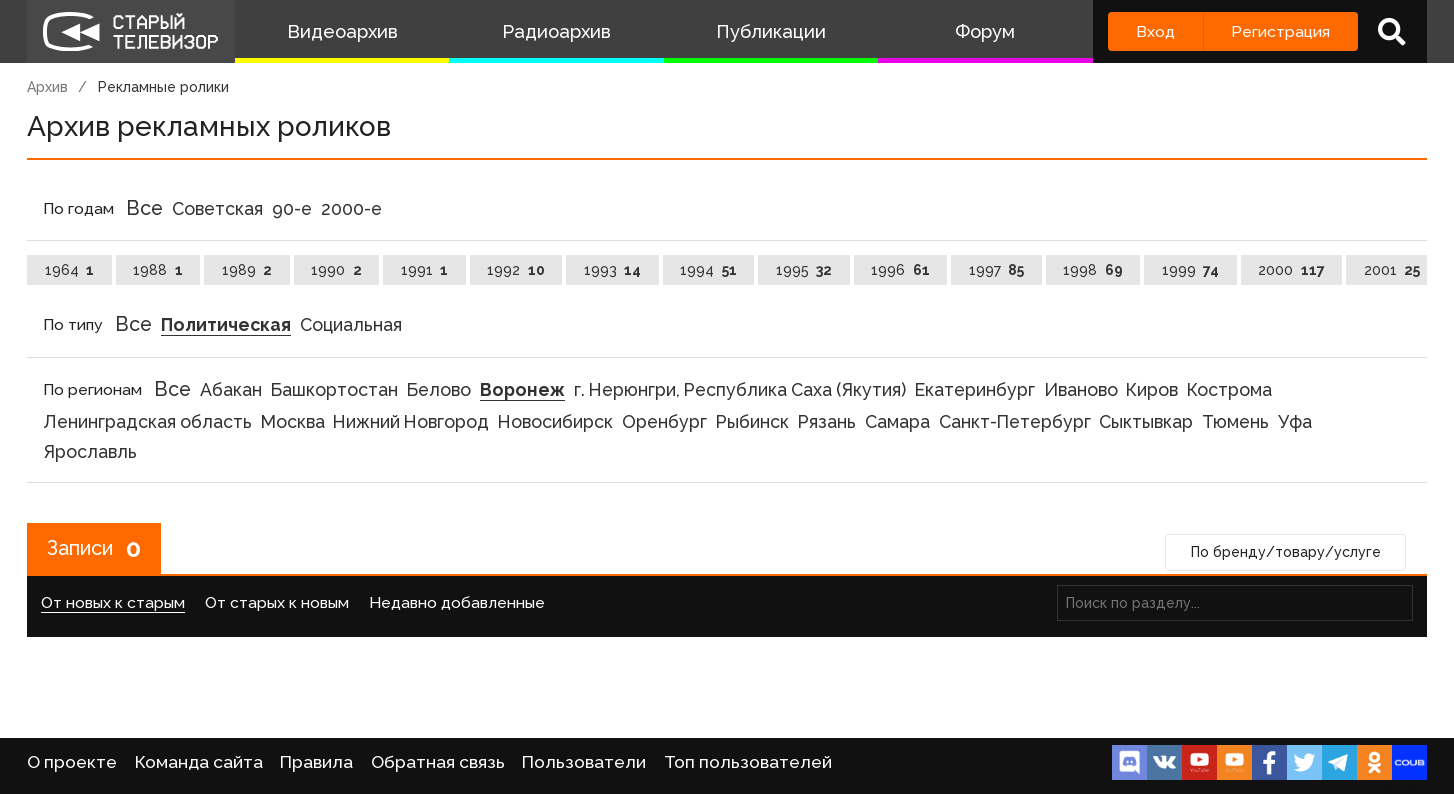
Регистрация (1280, 31)
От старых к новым (277, 602)
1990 (336, 270)
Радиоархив (556, 31)
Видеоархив (342, 31)
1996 (900, 270)
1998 (1093, 270)
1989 (247, 270)
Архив (47, 87)
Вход (1155, 31)
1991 (425, 270)
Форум (985, 31)
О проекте (72, 762)
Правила (316, 762)
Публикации (771, 31)
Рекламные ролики (163, 87)
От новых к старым (113, 602)
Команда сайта (199, 762)
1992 (516, 270)
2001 (1392, 270)
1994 (708, 270)
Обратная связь (438, 762)
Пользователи (584, 762)
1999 (1191, 270)
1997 (997, 270)
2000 (1291, 270)
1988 (158, 270)
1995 (804, 270)
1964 (70, 270)
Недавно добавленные (457, 602)
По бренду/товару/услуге (1286, 552)
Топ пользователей (748, 762)
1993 (613, 270)
